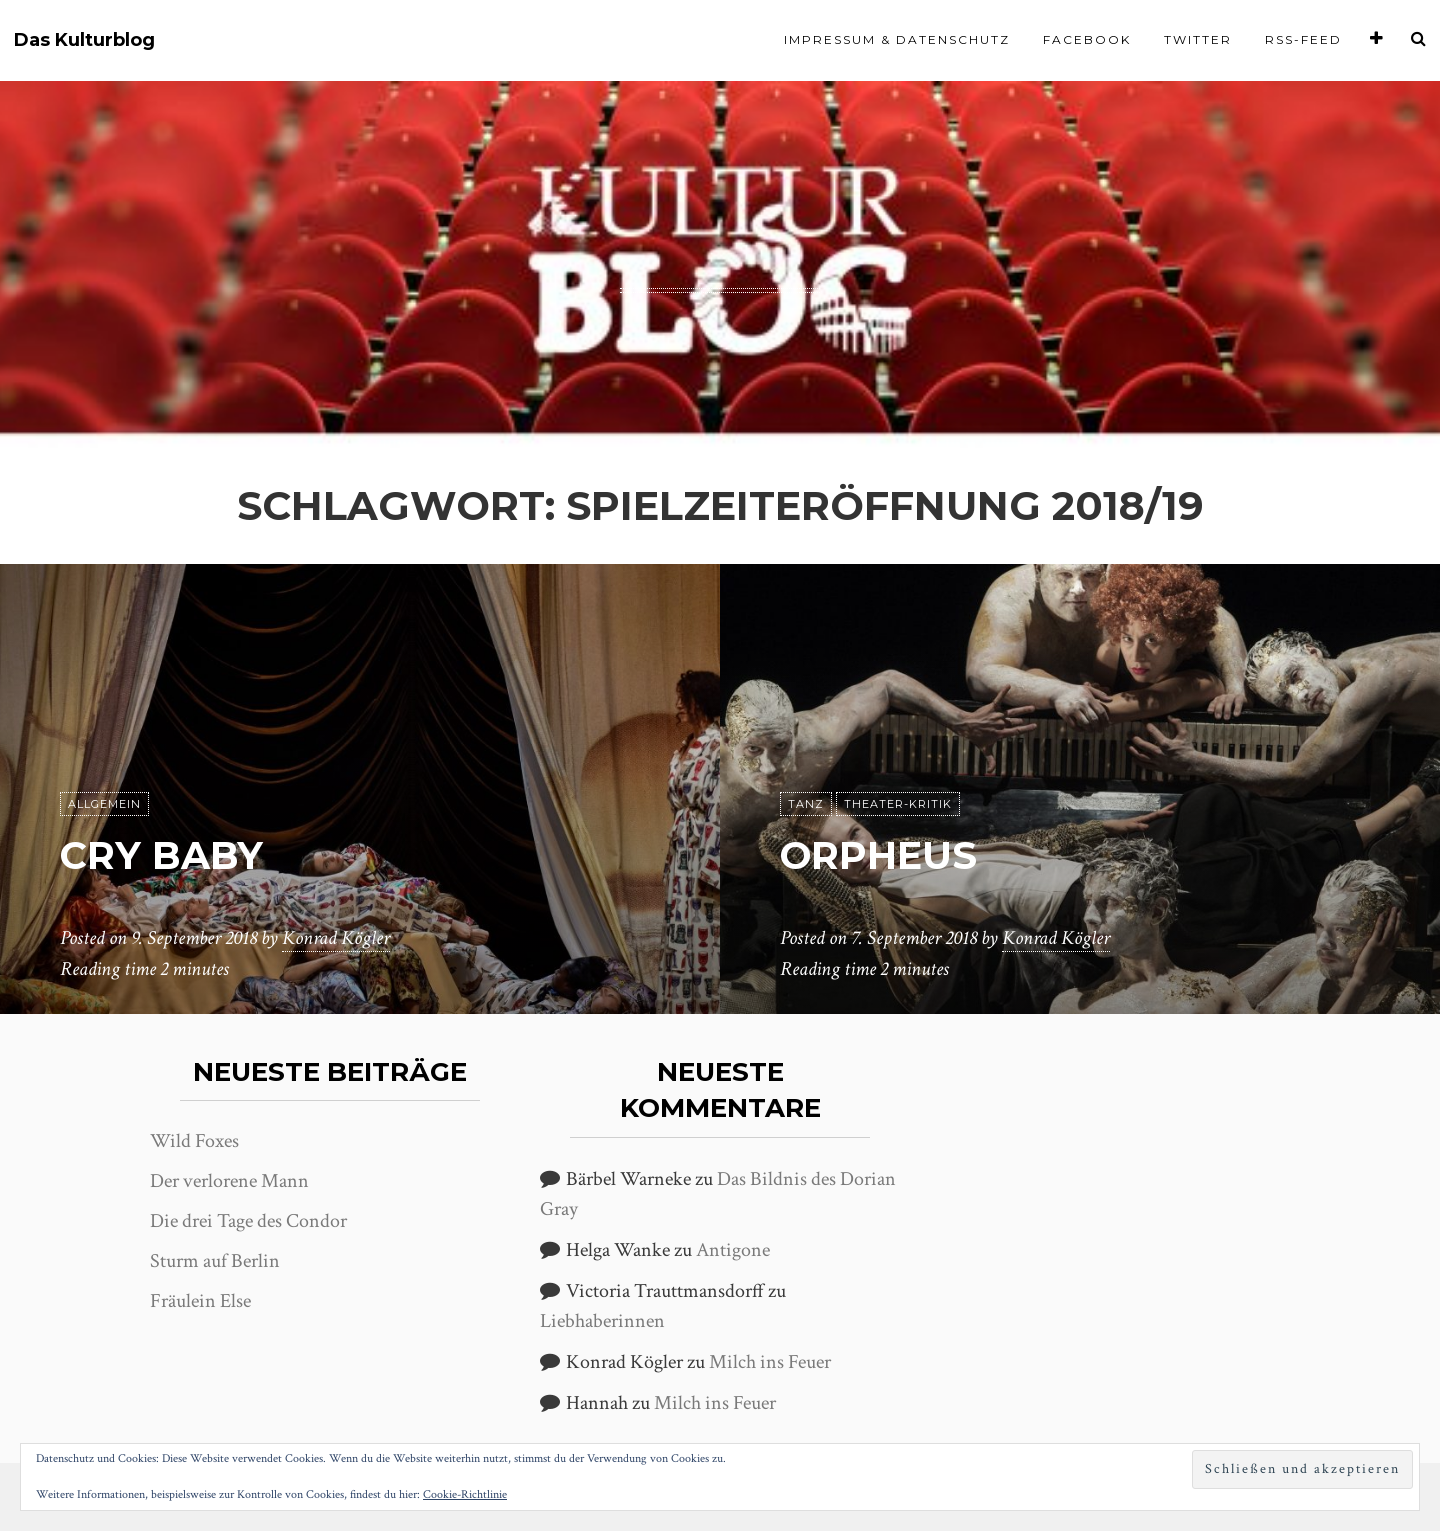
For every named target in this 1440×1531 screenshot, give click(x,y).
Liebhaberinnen (602, 1321)
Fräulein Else (200, 1301)
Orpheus (883, 855)
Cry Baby (166, 855)
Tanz (806, 805)
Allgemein (104, 805)
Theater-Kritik (898, 805)
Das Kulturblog (84, 40)
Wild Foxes (194, 1141)
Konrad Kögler (336, 939)
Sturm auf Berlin (215, 1261)
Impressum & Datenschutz (897, 39)
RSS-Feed (1303, 39)
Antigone (733, 1250)
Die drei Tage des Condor (248, 1221)
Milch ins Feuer (770, 1362)
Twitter (1198, 39)
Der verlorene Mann (229, 1181)
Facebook (1087, 39)
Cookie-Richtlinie (465, 1494)
